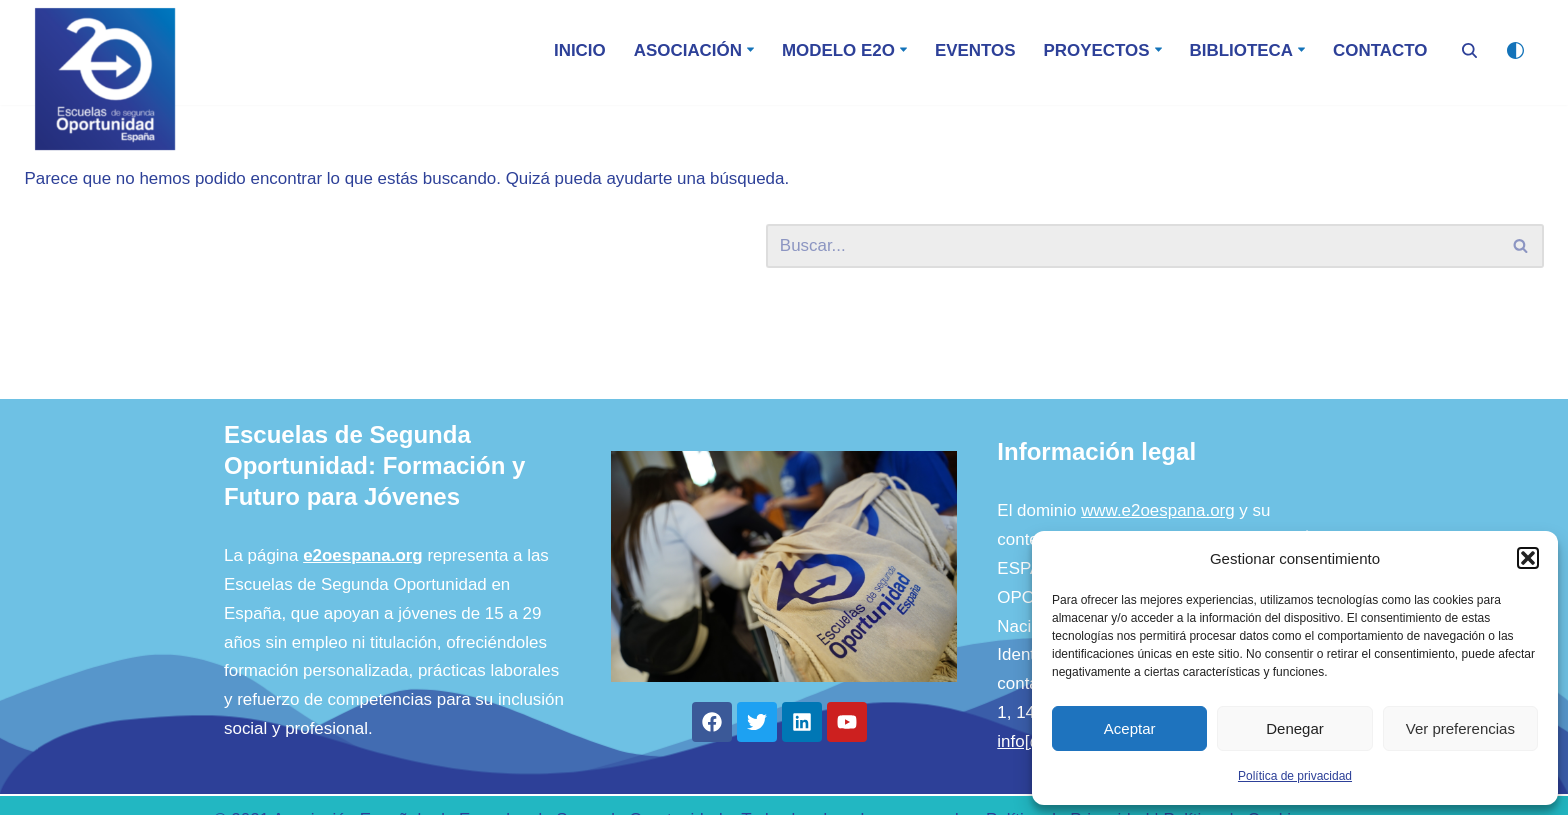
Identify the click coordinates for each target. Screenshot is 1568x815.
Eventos (973, 50)
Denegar (1295, 728)
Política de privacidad (1295, 776)
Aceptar (1130, 728)
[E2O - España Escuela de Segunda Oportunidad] (105, 79)
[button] (1528, 558)
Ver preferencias (1460, 728)
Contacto (1380, 50)
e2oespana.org (363, 576)
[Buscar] (1469, 50)
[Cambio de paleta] (1515, 50)
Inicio (578, 50)
